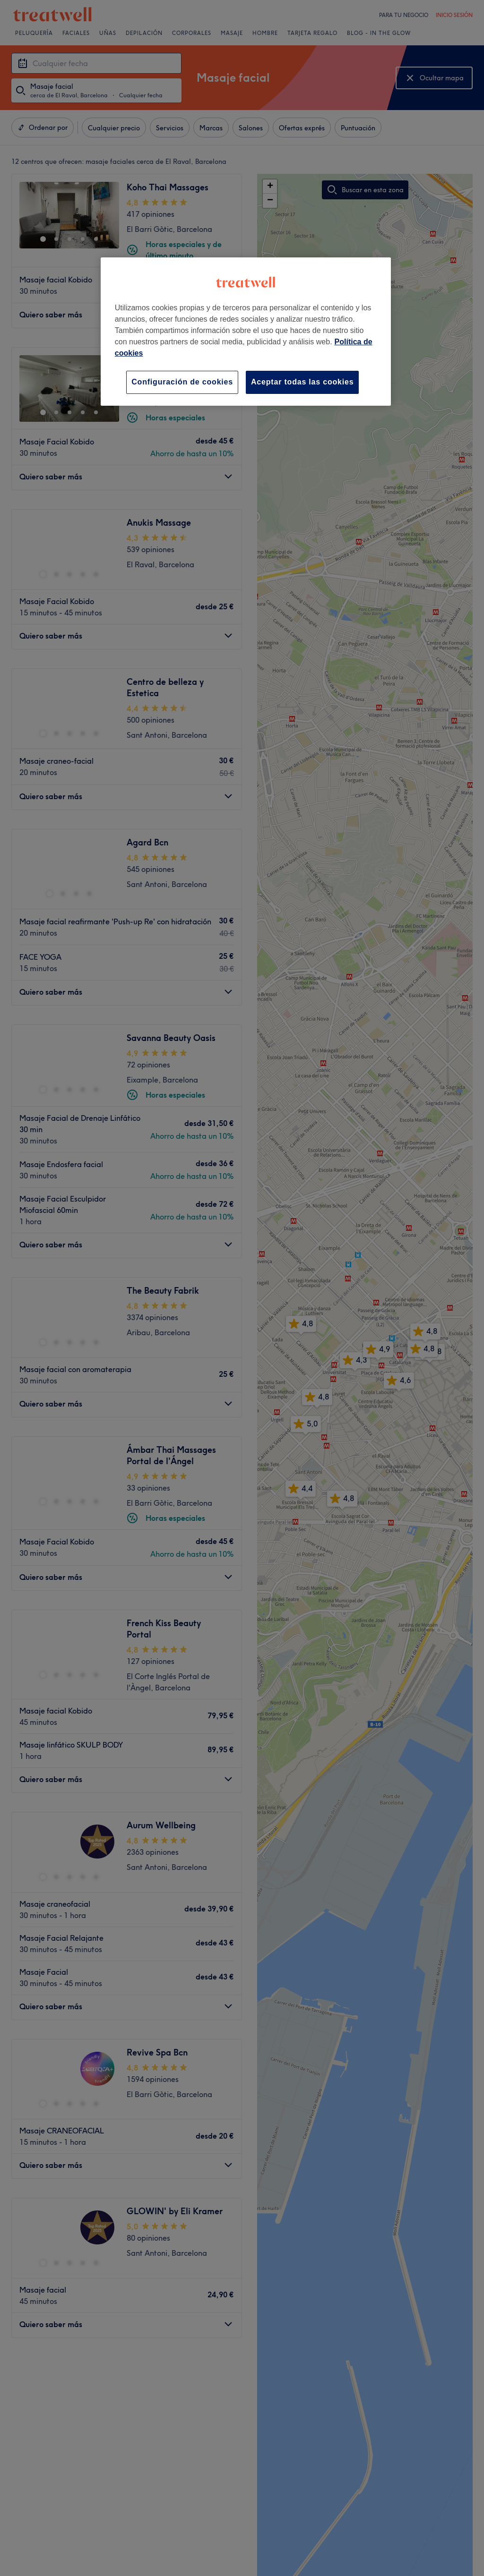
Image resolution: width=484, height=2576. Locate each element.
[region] (246, 331)
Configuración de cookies (182, 382)
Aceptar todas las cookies (302, 382)
